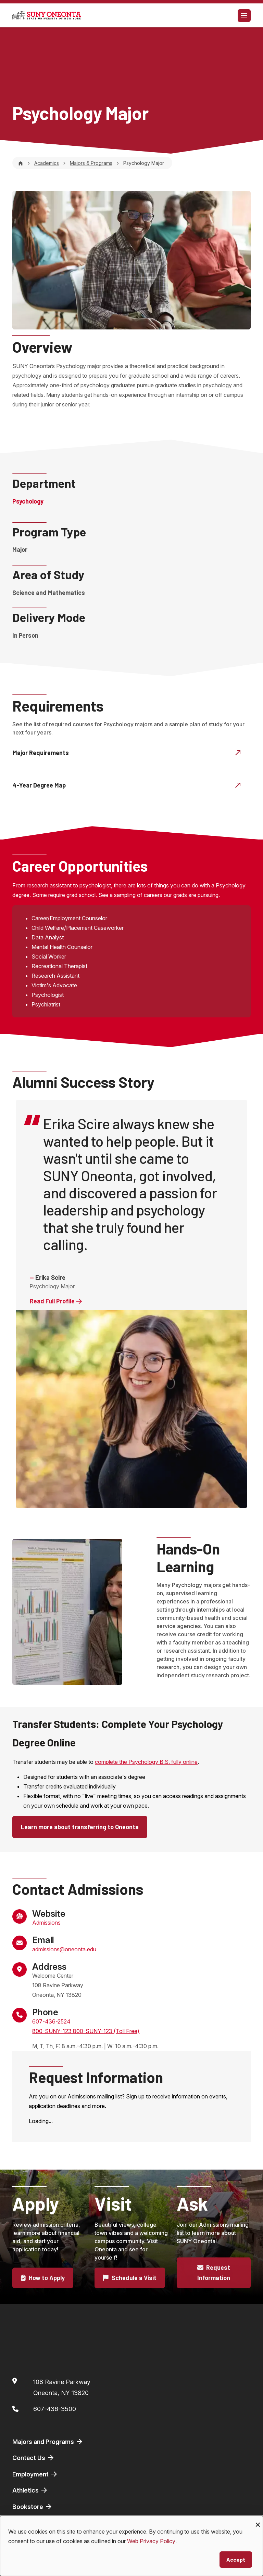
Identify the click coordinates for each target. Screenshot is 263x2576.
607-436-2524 (51, 2021)
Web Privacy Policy (151, 2541)
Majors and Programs (48, 2441)
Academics (46, 163)
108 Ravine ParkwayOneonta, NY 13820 (61, 2387)
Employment (35, 2474)
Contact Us (33, 2458)
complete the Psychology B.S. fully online (146, 1761)
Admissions (46, 1922)
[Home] (20, 163)
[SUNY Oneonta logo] (46, 15)
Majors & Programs (91, 163)
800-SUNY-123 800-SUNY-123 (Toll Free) (85, 2031)
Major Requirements (127, 752)
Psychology (27, 501)
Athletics (30, 2490)
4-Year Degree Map (127, 784)
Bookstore (32, 2506)
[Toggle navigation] (244, 15)
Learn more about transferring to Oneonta (80, 1827)
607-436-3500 (54, 2408)
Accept (235, 2559)
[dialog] (131, 2546)
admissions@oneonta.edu (64, 1949)
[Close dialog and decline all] (258, 2520)
